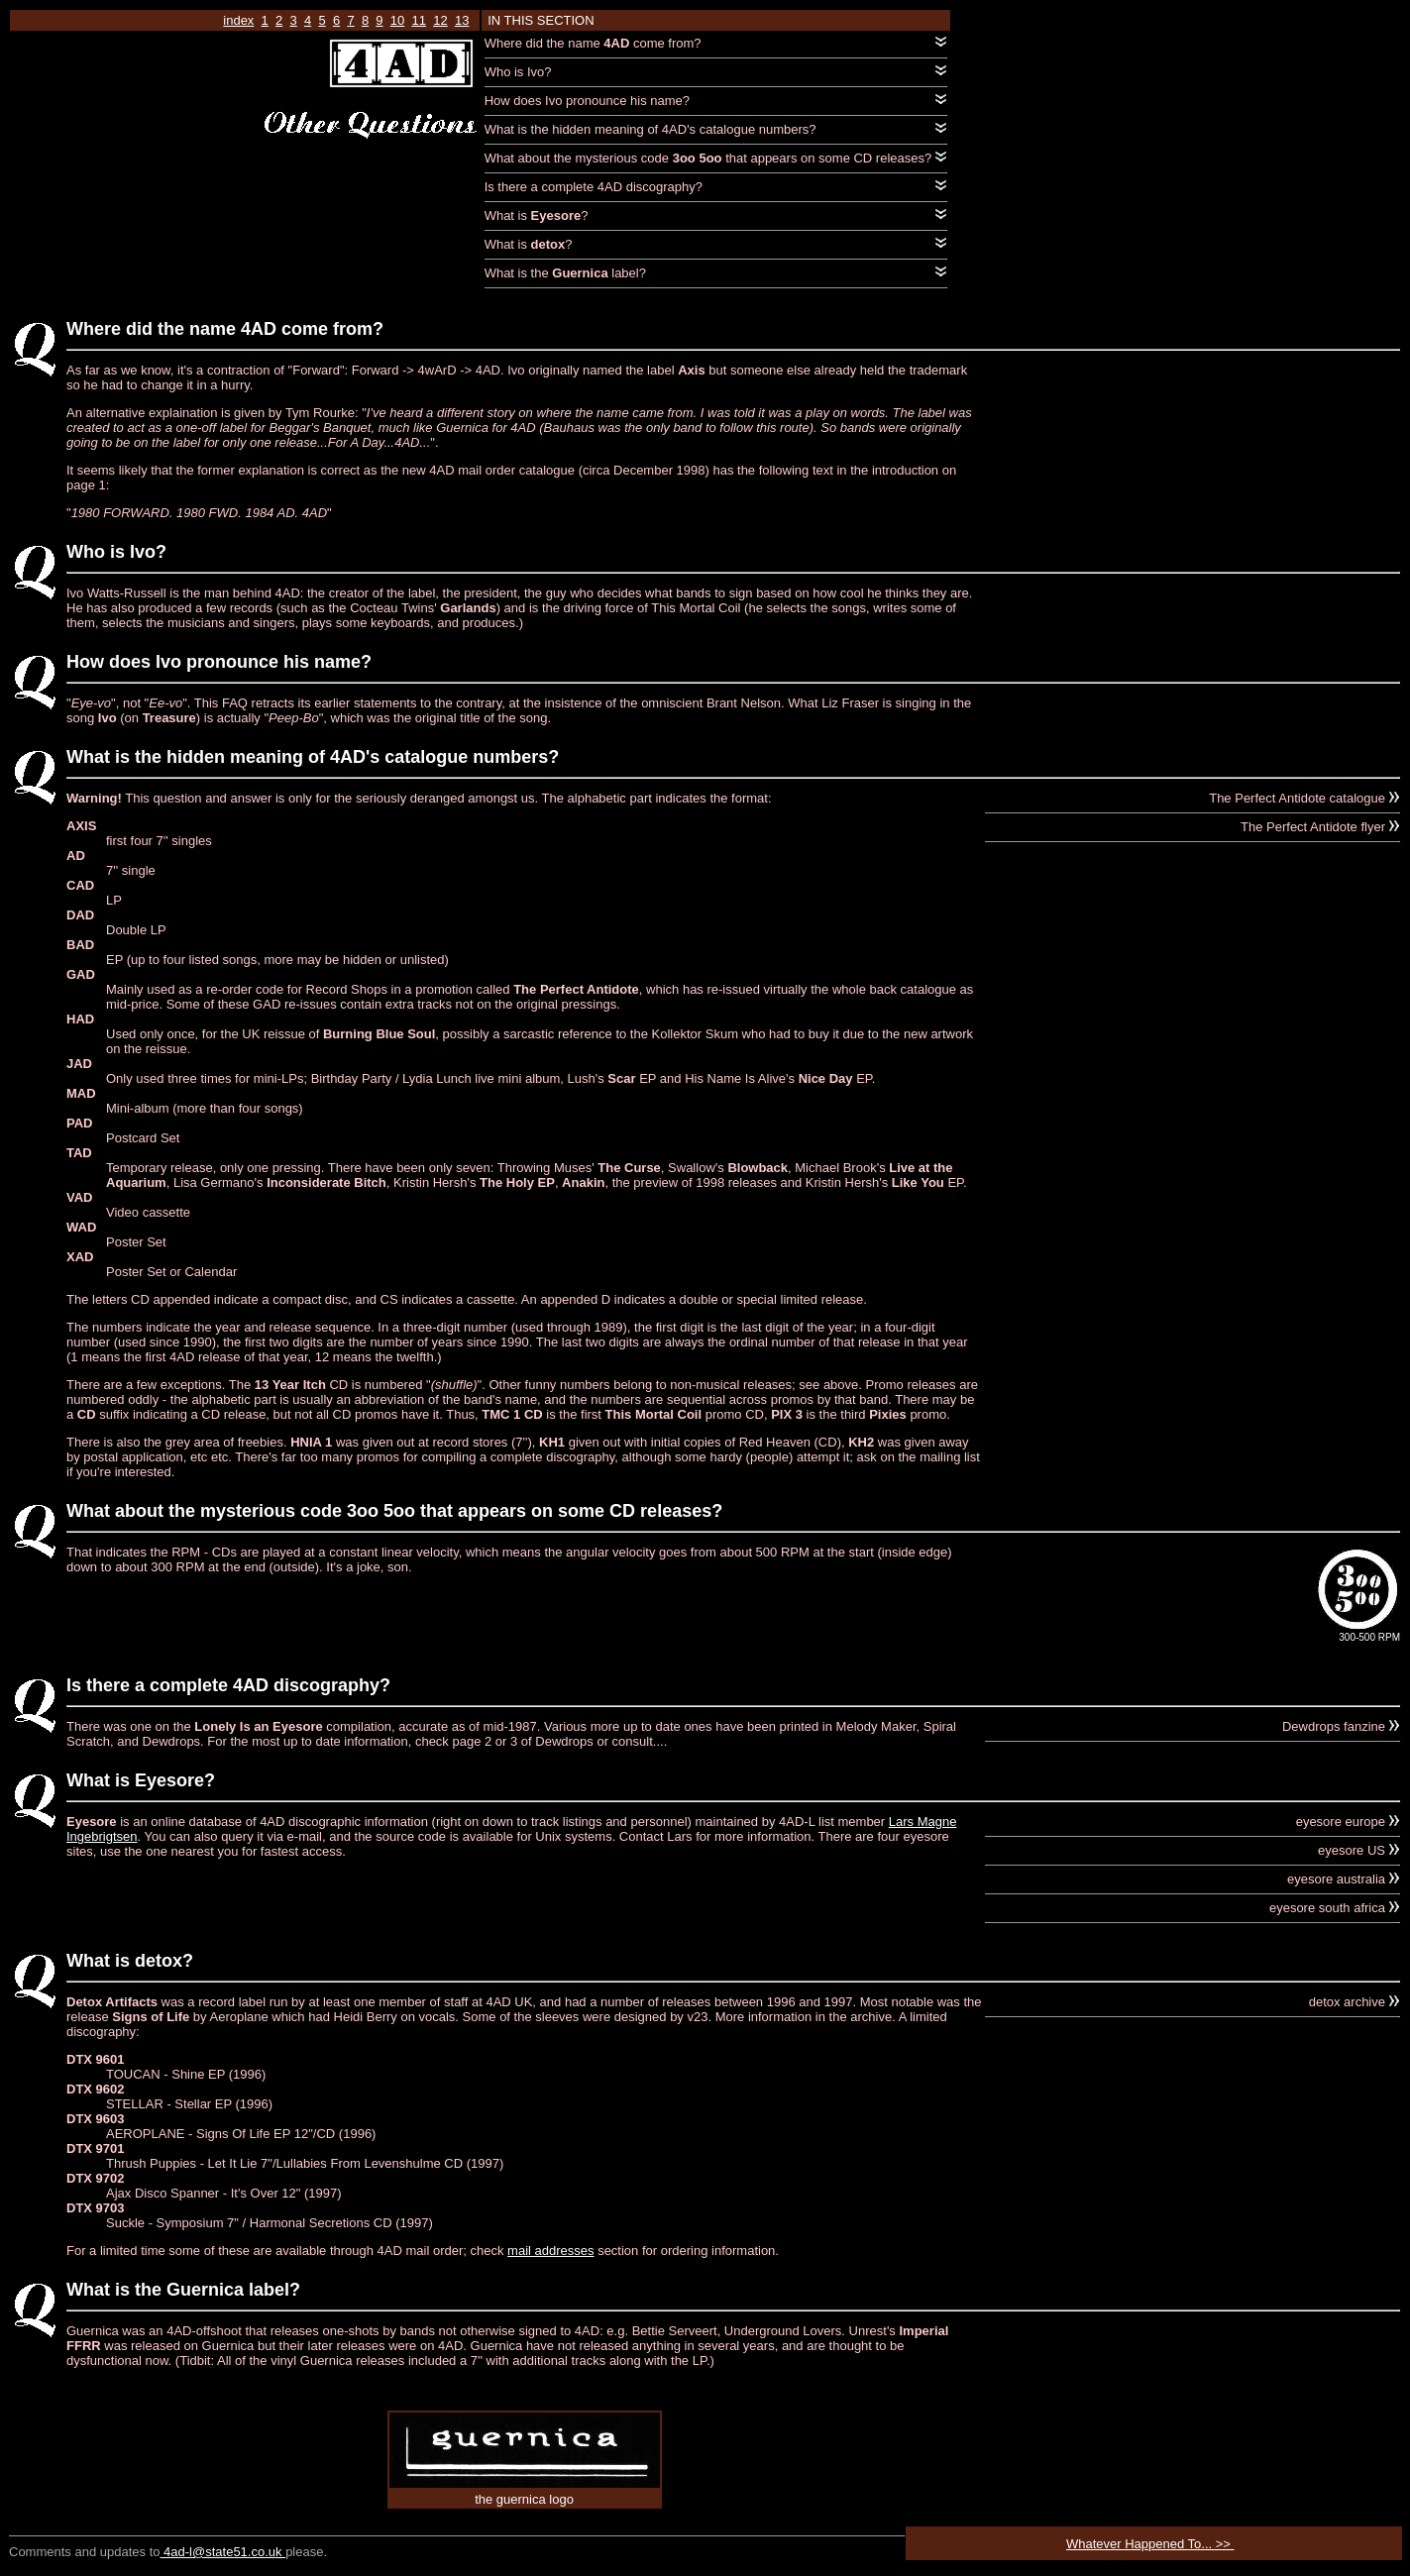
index (238, 20)
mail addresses (550, 2250)
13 (462, 20)
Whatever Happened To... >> (1150, 2543)
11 (419, 20)
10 (397, 20)
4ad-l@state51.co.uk (222, 2551)
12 (440, 20)
